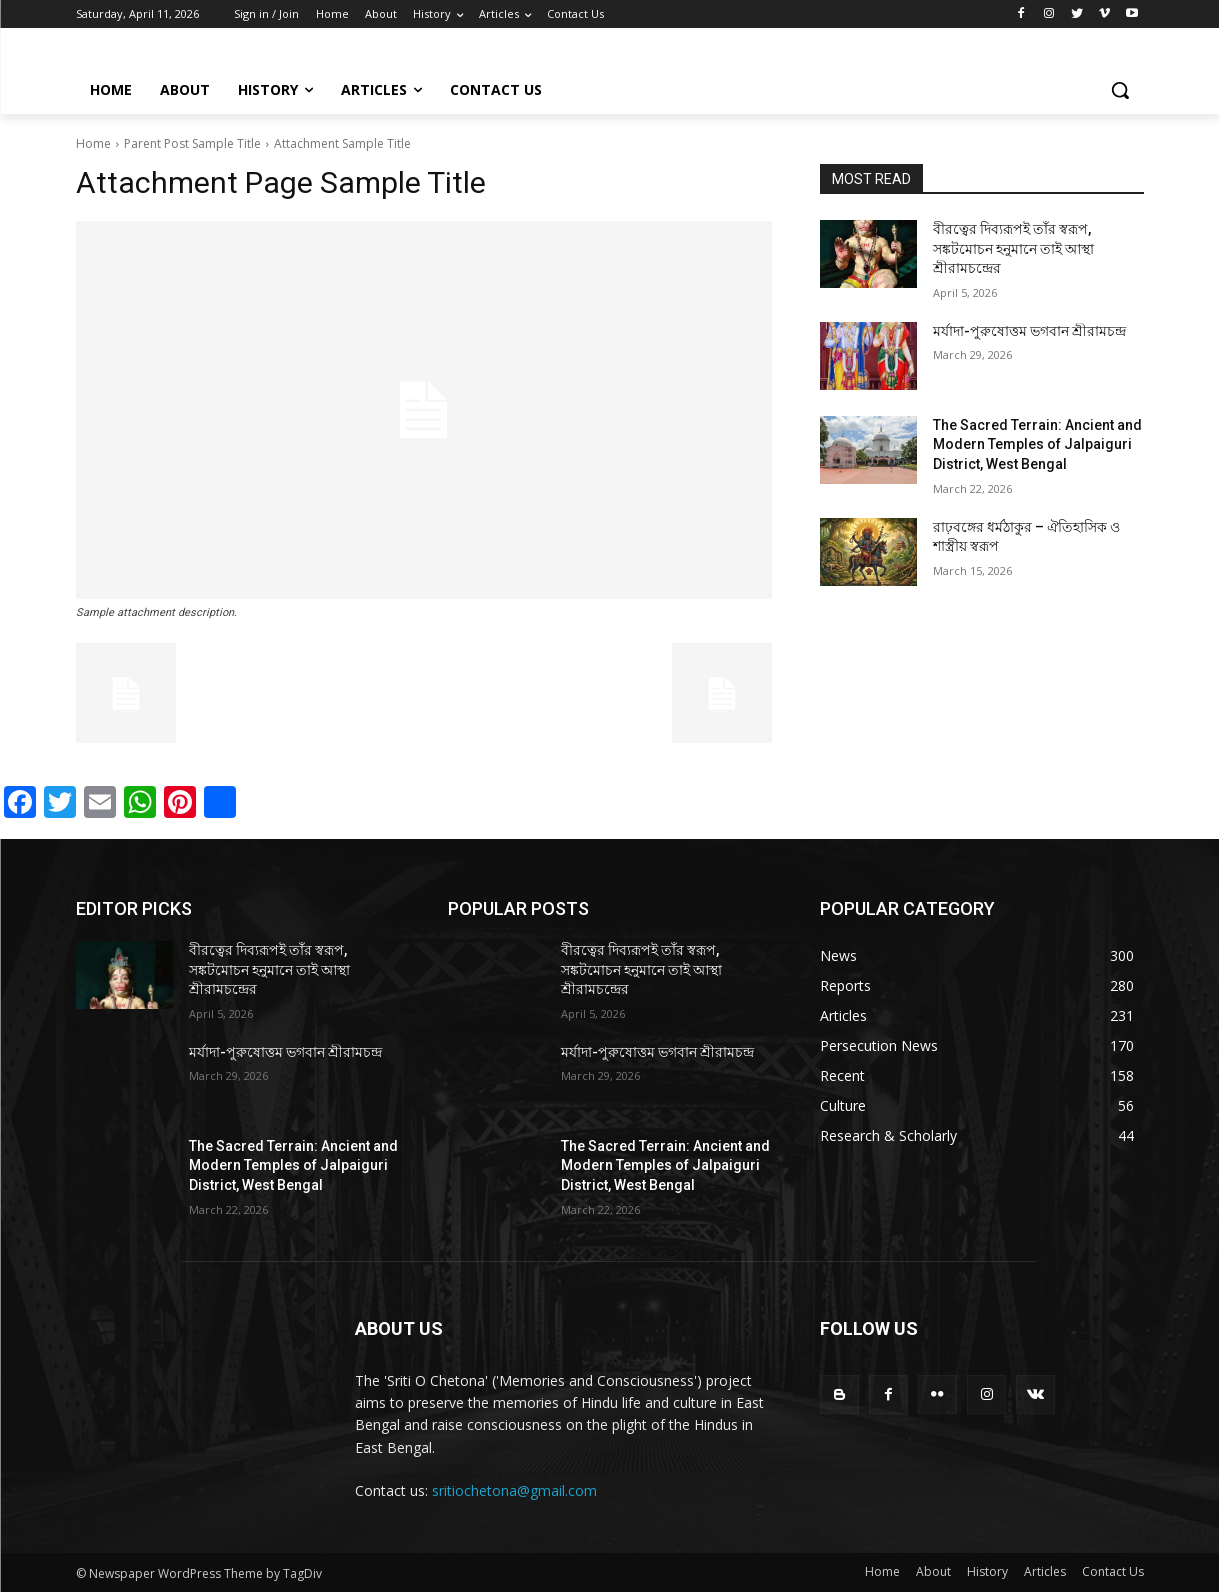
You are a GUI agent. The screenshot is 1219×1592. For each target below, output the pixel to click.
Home (93, 143)
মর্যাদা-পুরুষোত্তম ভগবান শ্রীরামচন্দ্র (1029, 331)
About (933, 1571)
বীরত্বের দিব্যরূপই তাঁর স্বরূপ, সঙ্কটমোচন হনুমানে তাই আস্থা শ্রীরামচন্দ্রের (1013, 248)
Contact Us (1113, 1571)
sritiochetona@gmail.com (514, 1490)
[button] (1120, 90)
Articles (1045, 1571)
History (987, 1571)
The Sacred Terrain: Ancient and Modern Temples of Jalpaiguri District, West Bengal (1037, 444)
